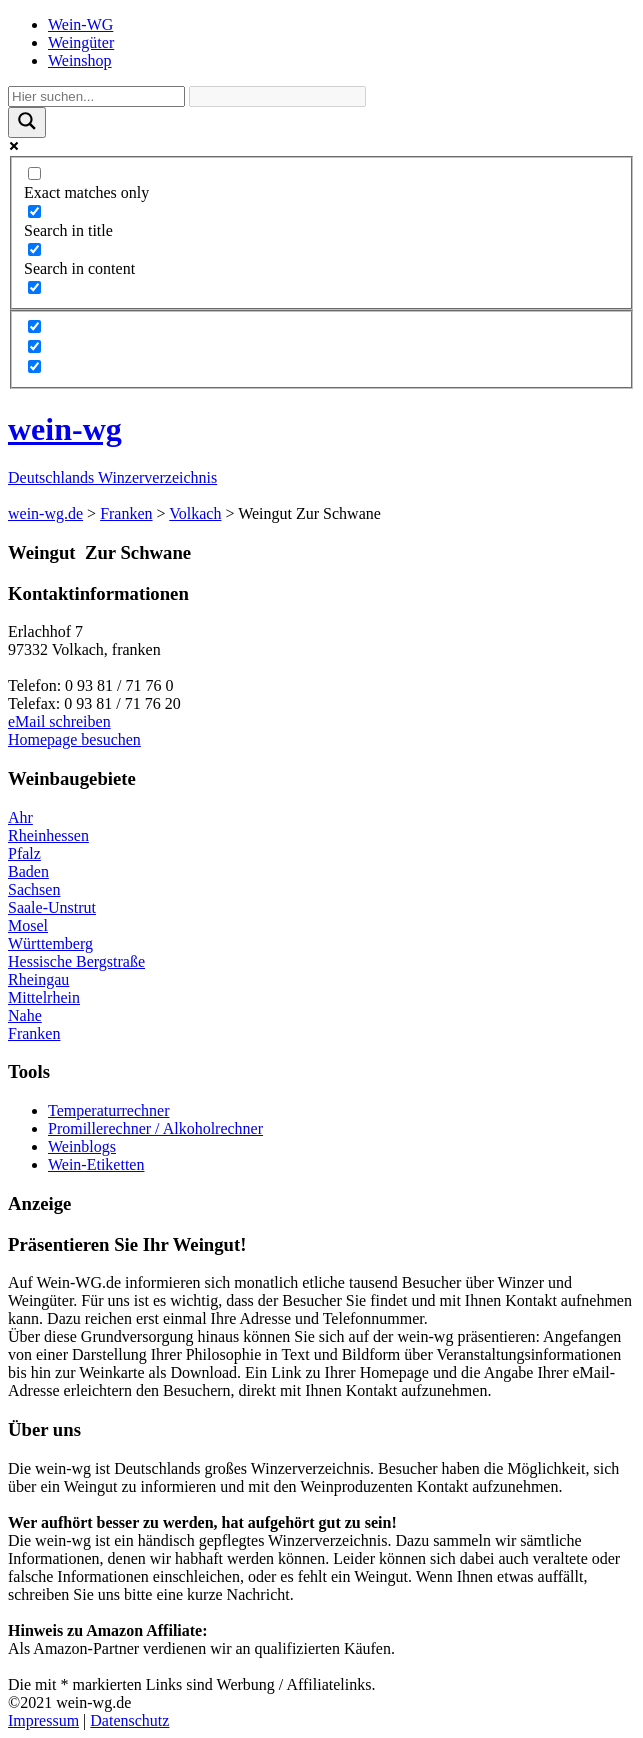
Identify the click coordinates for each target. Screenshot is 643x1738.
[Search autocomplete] (277, 96)
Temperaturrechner (108, 1110)
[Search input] (96, 96)
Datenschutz (129, 1720)
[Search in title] (34, 211)
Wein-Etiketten (96, 1164)
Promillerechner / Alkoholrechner (155, 1128)
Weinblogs (82, 1146)
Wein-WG (80, 24)
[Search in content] (34, 249)
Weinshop (80, 60)
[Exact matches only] (34, 173)
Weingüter (81, 42)
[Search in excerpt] (34, 287)
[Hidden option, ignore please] (34, 326)
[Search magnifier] (27, 122)
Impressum (43, 1720)
